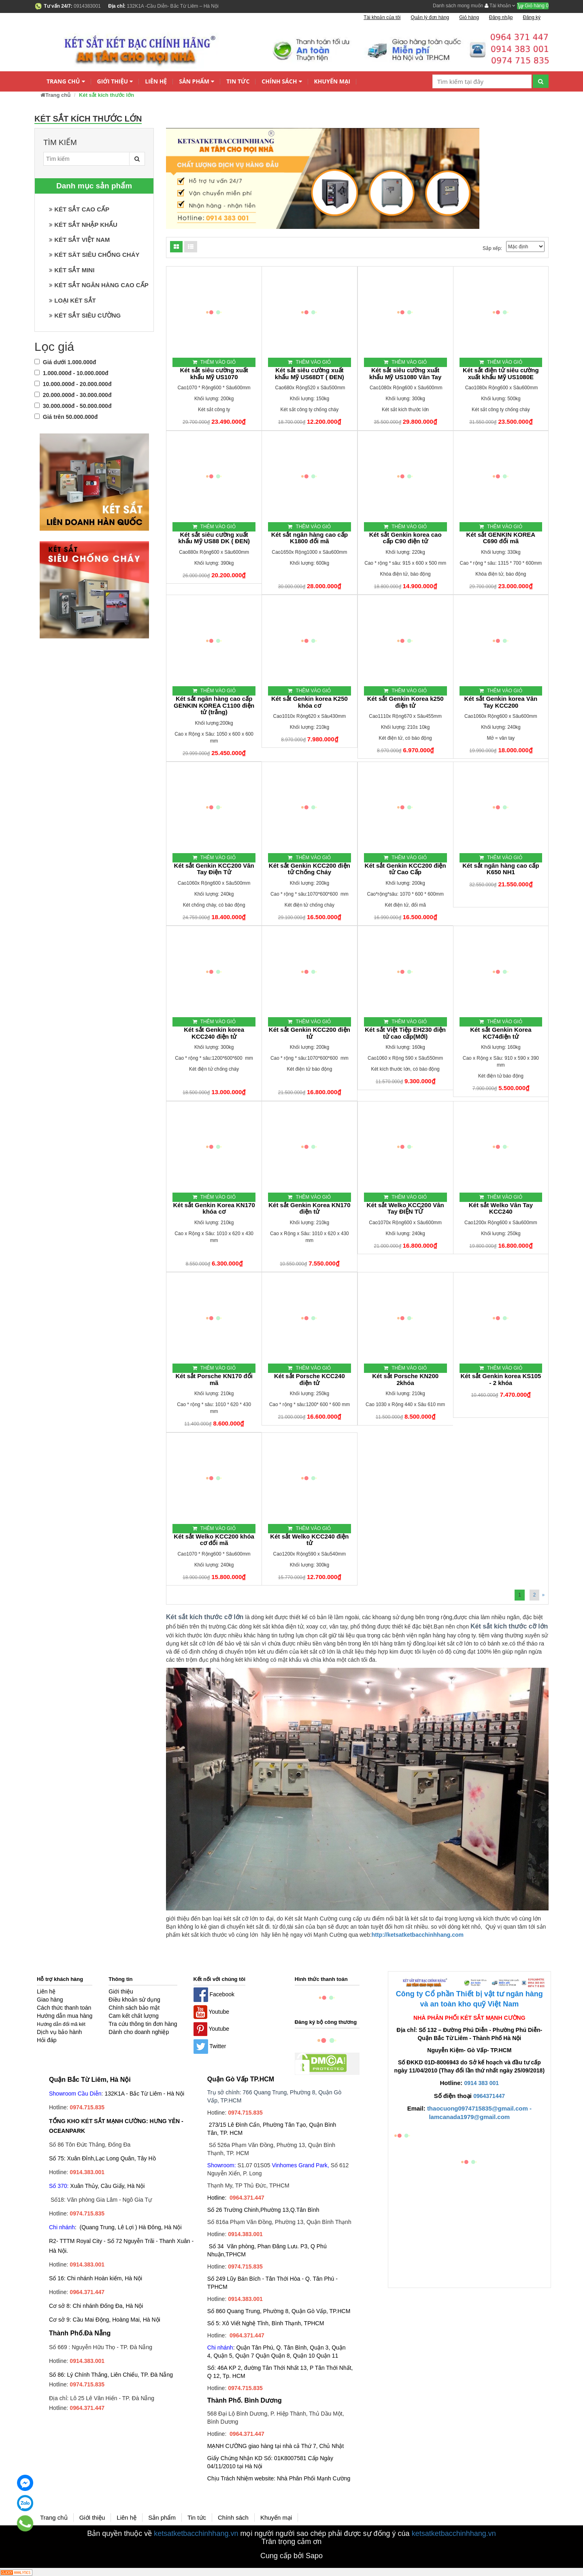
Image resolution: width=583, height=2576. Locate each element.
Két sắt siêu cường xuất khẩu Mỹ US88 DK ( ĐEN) (214, 538)
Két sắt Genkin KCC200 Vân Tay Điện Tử (214, 869)
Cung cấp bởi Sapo (291, 2556)
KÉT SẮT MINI (71, 270)
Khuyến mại (332, 81)
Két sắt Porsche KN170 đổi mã (213, 1379)
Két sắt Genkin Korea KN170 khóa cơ (214, 1208)
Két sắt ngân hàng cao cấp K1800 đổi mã (309, 538)
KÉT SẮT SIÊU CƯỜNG (85, 315)
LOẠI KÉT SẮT (72, 300)
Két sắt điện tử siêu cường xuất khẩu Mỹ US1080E (501, 373)
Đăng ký (531, 17)
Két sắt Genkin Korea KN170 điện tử (309, 1208)
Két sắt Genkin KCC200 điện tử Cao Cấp (405, 869)
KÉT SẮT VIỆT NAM (79, 239)
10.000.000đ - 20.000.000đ (72, 384)
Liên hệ (156, 81)
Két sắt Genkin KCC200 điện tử (309, 1033)
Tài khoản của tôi (382, 17)
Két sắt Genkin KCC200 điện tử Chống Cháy (309, 869)
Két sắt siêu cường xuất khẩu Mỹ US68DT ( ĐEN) (309, 373)
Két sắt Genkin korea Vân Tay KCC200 (501, 702)
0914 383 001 (481, 2083)
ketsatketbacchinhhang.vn (196, 2533)
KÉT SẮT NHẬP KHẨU (83, 224)
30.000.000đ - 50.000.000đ (72, 406)
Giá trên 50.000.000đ (66, 417)
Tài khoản (500, 6)
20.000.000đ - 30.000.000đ (72, 395)
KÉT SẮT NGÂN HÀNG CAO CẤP (99, 285)
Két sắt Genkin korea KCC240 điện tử (214, 1033)
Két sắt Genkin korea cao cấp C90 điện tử (405, 538)
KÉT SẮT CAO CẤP (79, 209)
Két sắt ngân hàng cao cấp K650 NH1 (500, 869)
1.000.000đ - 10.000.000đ (71, 373)
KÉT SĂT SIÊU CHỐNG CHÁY (94, 254)
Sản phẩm (196, 81)
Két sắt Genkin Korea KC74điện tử (500, 1033)
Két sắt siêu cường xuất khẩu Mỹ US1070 (214, 373)
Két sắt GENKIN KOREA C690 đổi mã (501, 538)
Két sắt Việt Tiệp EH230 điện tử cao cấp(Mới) (405, 1033)
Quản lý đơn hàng (430, 17)
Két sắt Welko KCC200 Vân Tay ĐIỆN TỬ (405, 1208)
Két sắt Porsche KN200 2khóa (405, 1379)
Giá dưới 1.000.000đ (65, 362)
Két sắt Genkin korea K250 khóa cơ (309, 702)
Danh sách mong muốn (458, 6)
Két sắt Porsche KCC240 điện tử (309, 1379)
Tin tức (237, 81)
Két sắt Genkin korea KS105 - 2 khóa (500, 1379)
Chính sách (282, 81)
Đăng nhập (501, 17)
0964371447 (489, 2096)
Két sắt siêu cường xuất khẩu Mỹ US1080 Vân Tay (405, 373)
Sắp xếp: (492, 248)
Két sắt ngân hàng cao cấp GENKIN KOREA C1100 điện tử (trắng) (214, 705)
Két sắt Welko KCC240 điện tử (309, 1540)
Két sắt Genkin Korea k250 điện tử (405, 702)
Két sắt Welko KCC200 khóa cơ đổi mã (214, 1540)
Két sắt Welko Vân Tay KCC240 (501, 1208)
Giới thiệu (115, 81)
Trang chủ (66, 81)
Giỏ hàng (533, 6)
